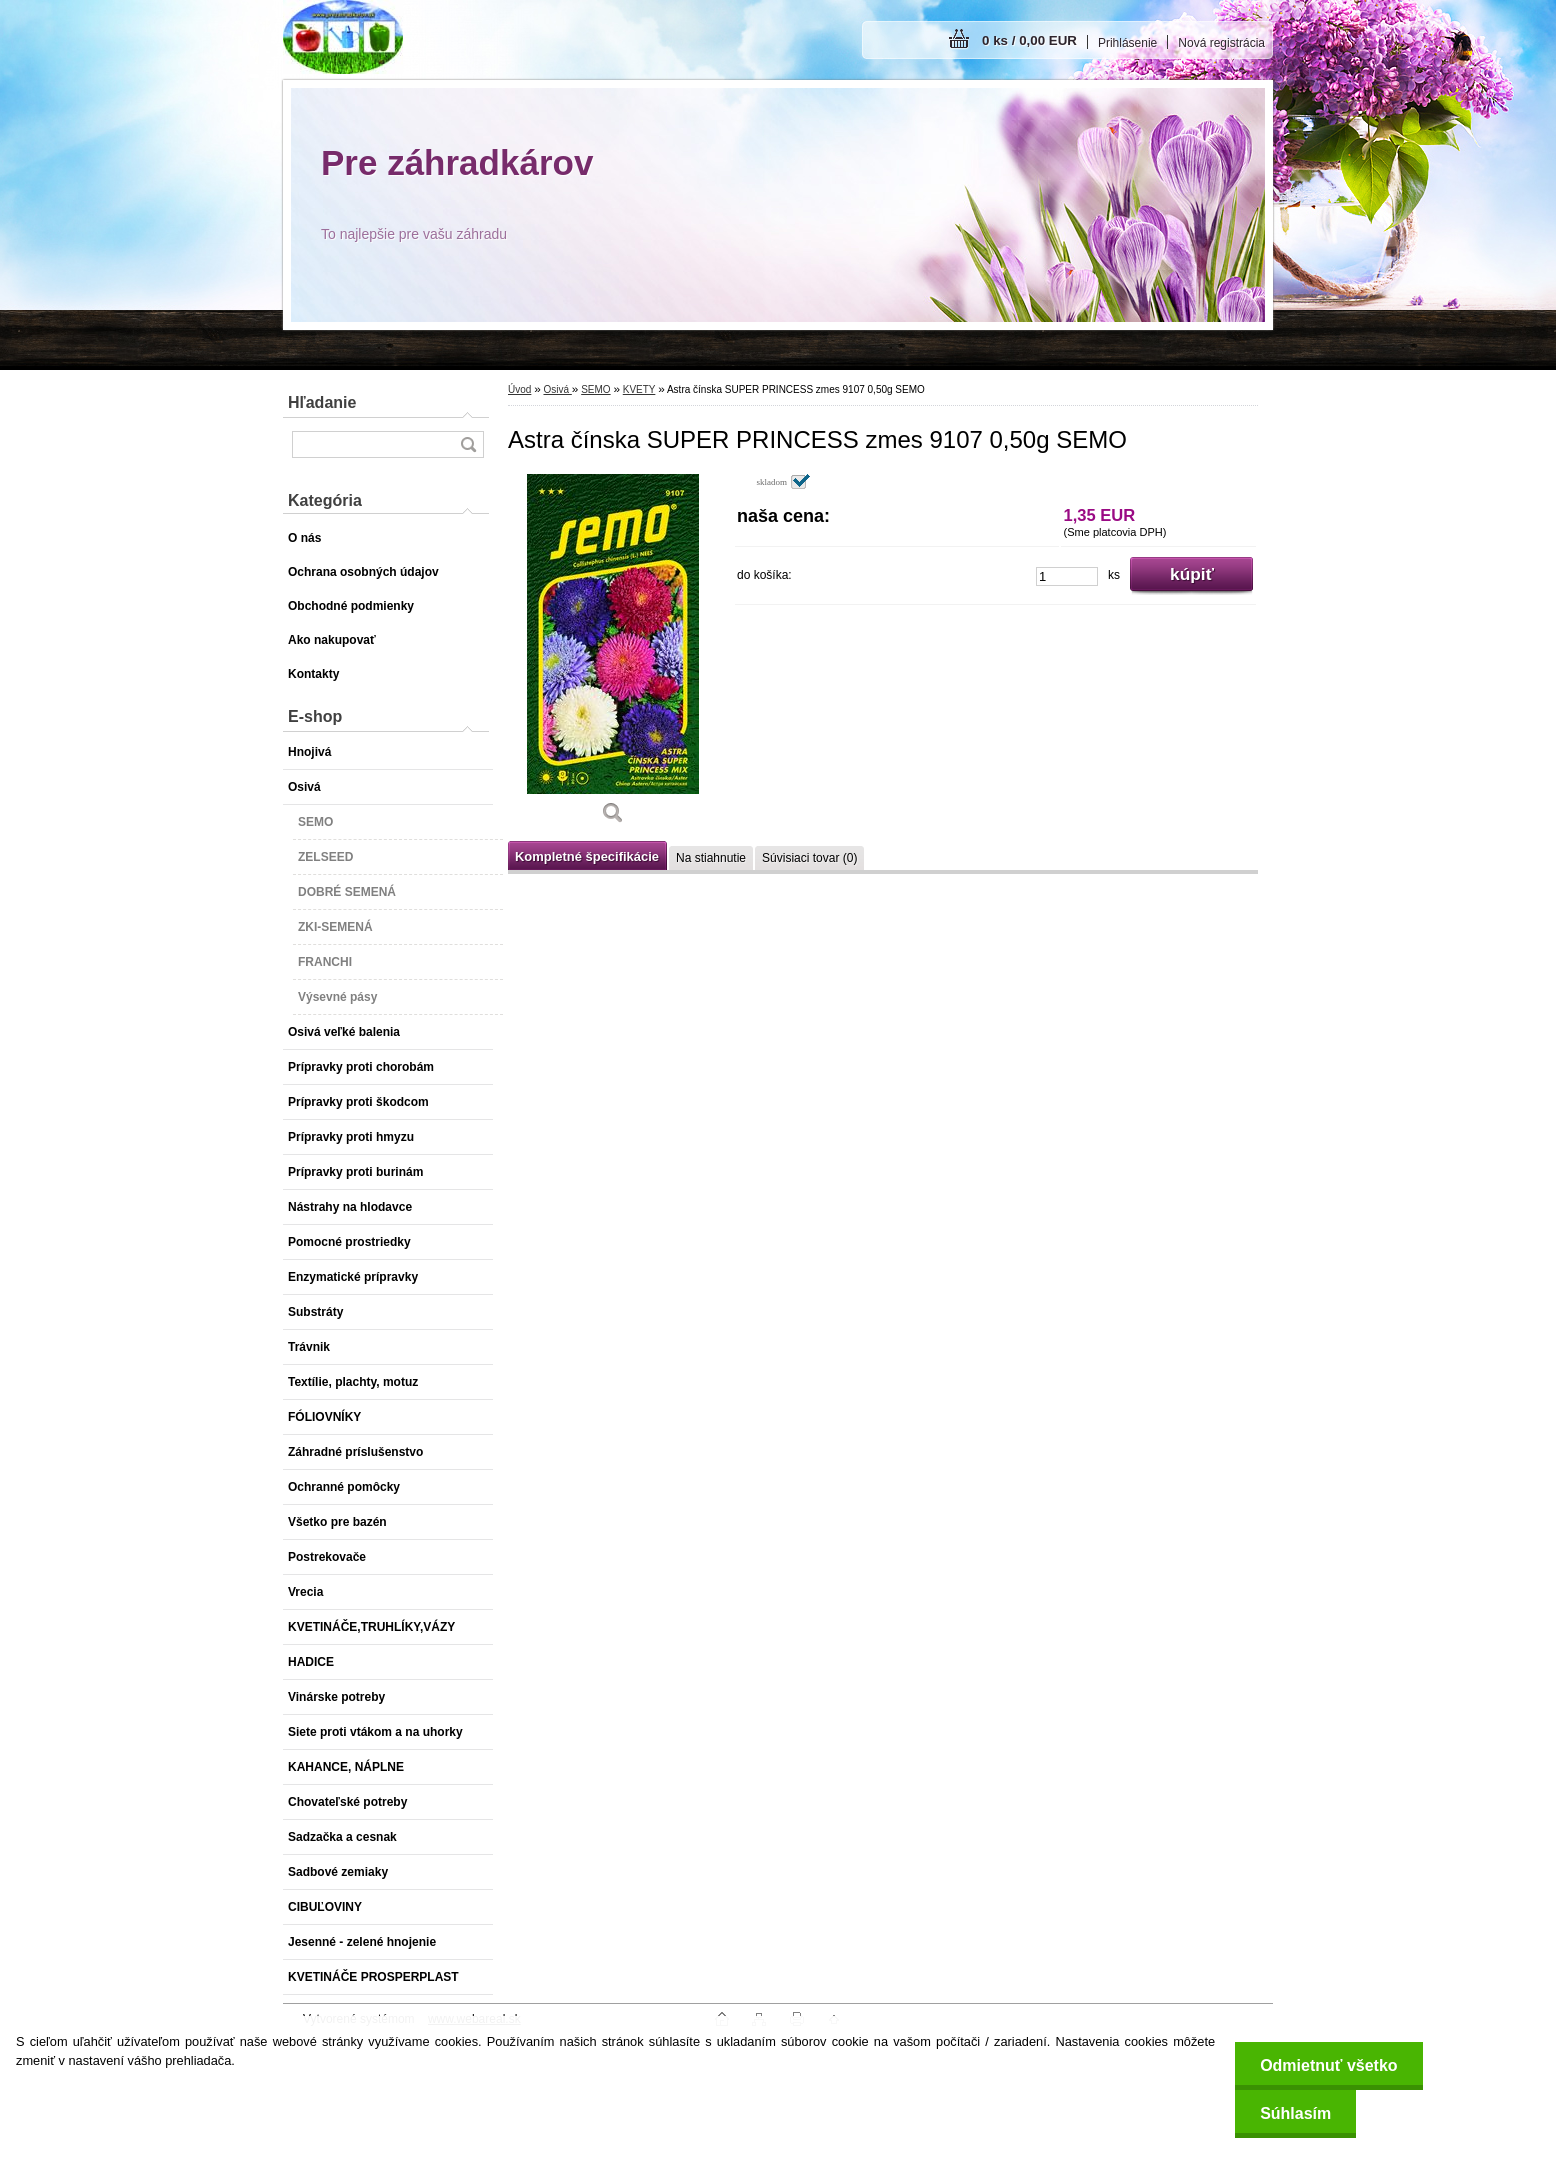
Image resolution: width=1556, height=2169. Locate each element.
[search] (468, 444)
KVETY (639, 389)
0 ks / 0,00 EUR (1029, 40)
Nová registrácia (1221, 43)
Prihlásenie (1127, 43)
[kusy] (1067, 576)
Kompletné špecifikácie (587, 856)
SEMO (595, 389)
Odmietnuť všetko (1328, 2065)
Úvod (519, 389)
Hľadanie (322, 402)
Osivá (557, 389)
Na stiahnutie (711, 858)
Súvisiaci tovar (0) (809, 858)
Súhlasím (1295, 2113)
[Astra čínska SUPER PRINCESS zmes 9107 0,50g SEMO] (613, 656)
